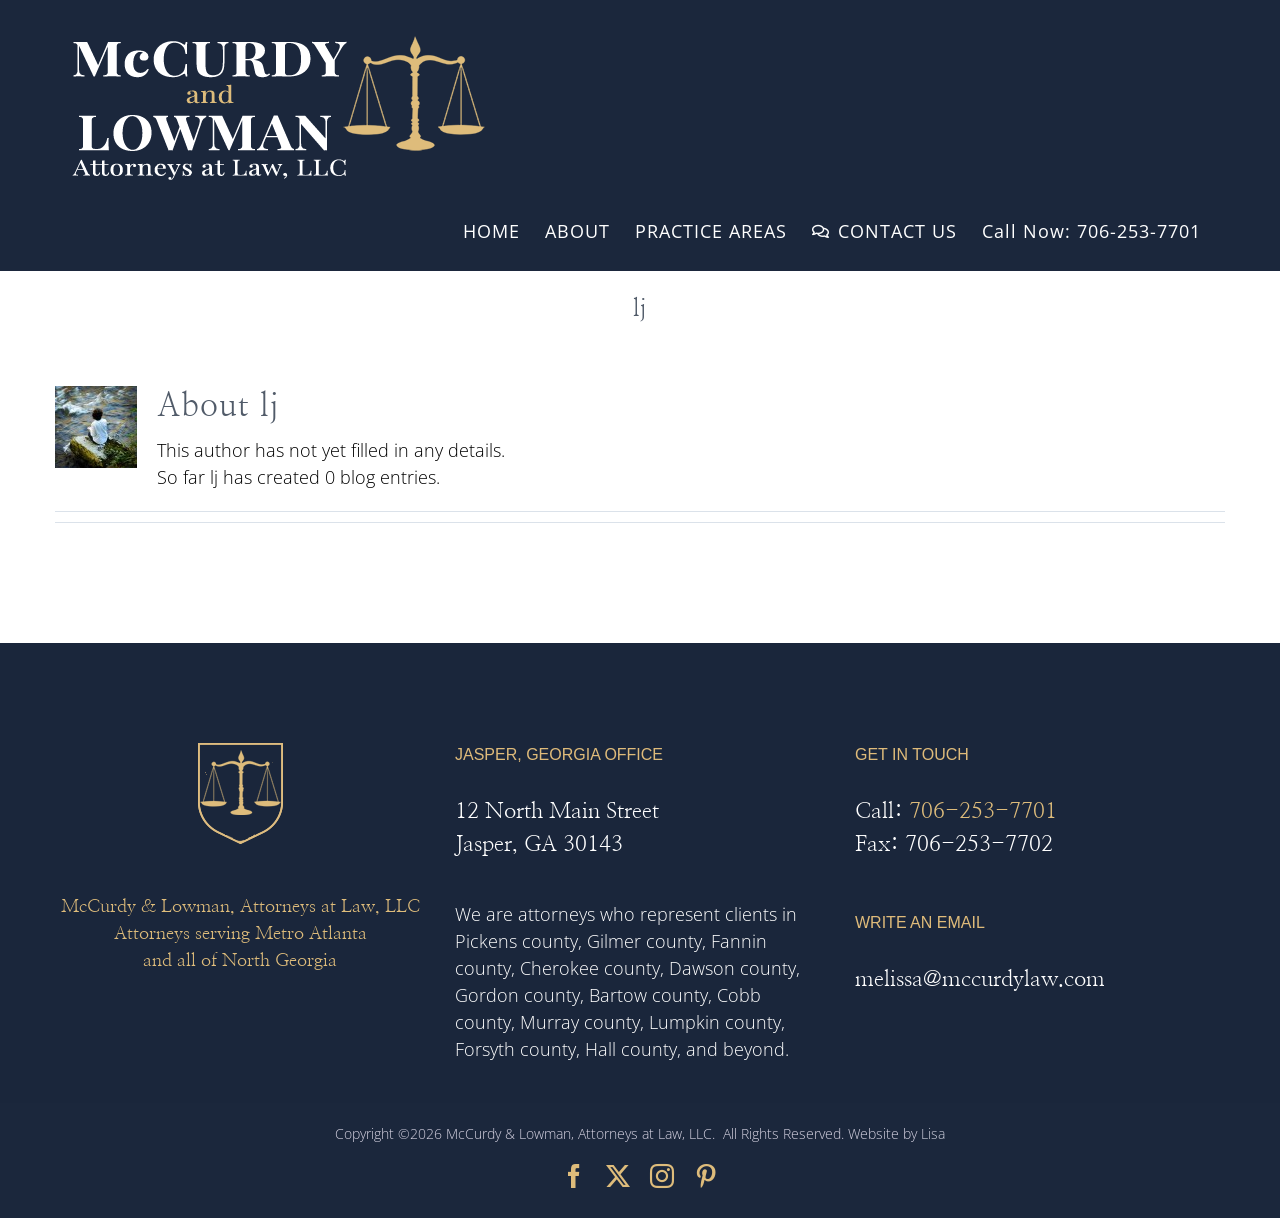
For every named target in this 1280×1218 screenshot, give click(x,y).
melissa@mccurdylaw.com (980, 979)
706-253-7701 (983, 811)
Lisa (933, 1133)
